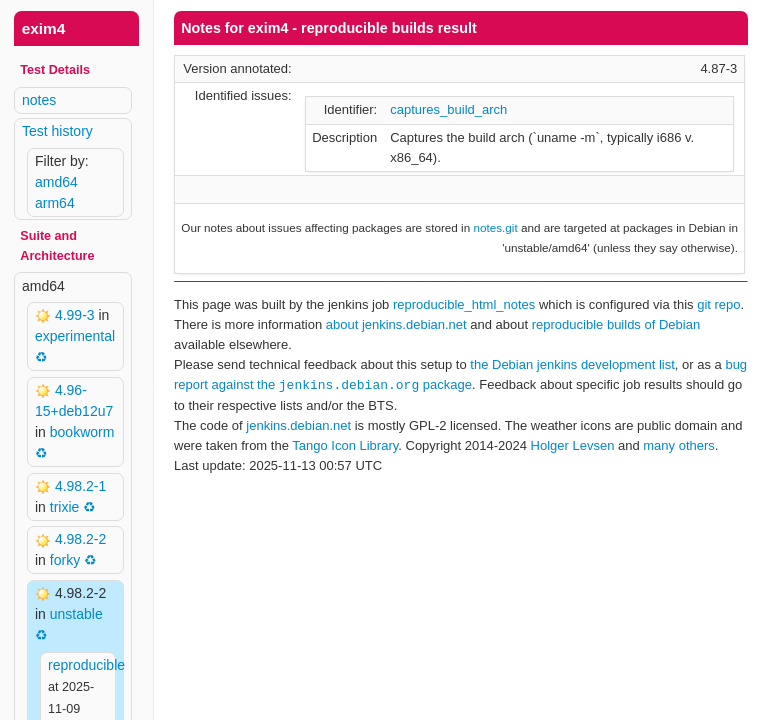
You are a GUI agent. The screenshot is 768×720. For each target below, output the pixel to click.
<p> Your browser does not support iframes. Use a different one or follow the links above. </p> (461, 360)
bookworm (82, 432)
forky (65, 560)
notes (39, 100)
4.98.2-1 (80, 486)
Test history (57, 131)
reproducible (86, 665)
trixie (65, 507)
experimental (75, 336)
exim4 (44, 28)
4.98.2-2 (80, 539)
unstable (76, 614)
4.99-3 (77, 315)
